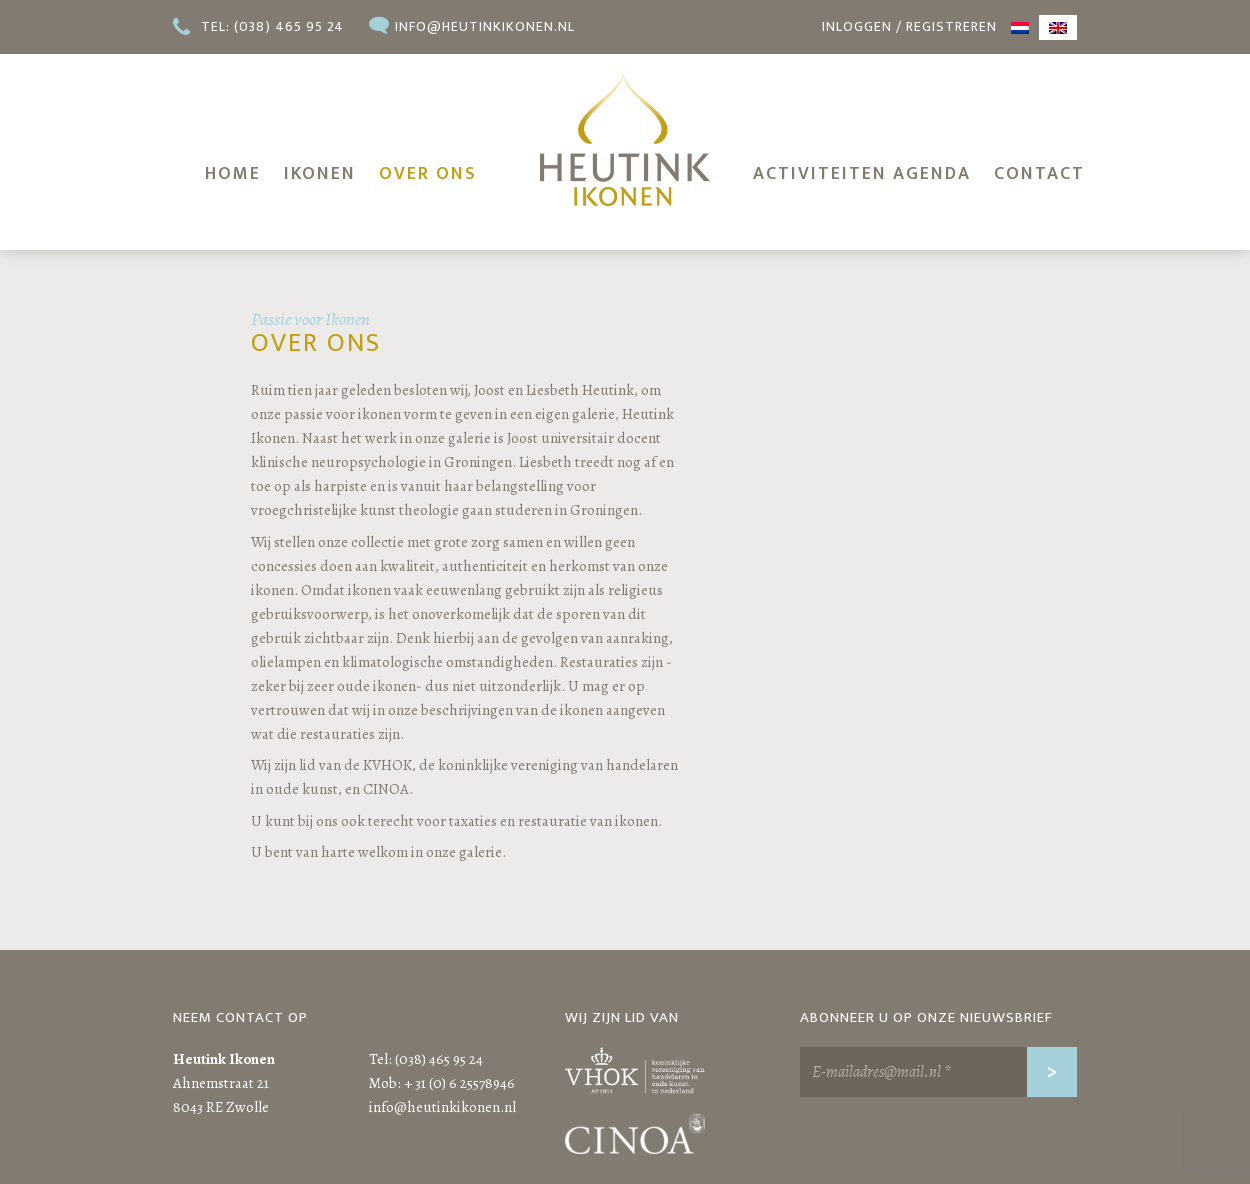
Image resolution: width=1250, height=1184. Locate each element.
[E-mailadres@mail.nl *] (938, 1072)
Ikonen (320, 174)
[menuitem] (1020, 27)
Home (233, 174)
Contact (1039, 174)
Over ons (428, 174)
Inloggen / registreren (909, 26)
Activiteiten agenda (862, 174)
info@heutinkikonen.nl (485, 26)
